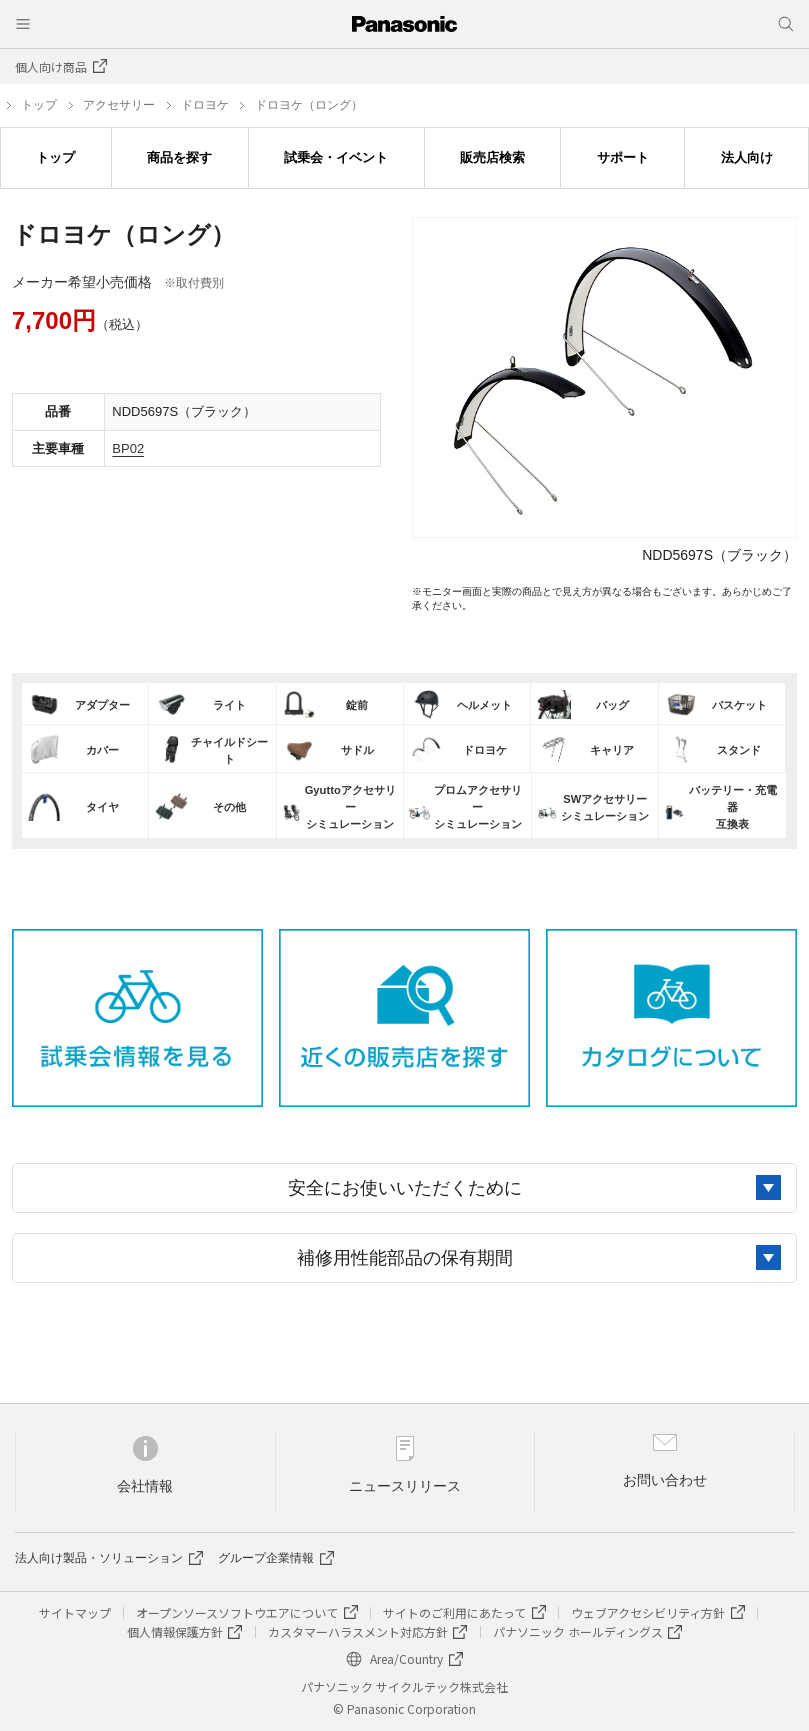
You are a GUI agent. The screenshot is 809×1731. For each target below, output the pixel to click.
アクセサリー (119, 105)
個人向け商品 (51, 66)
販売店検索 (492, 157)
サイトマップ (75, 1612)
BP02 (128, 448)
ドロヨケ (205, 105)
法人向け (747, 157)
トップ (39, 105)
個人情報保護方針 (175, 1631)
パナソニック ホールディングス (578, 1631)
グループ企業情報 (266, 1558)
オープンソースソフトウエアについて (237, 1612)
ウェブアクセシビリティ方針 (648, 1612)
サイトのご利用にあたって (454, 1612)
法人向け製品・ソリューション (99, 1558)
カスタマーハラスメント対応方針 (358, 1631)
